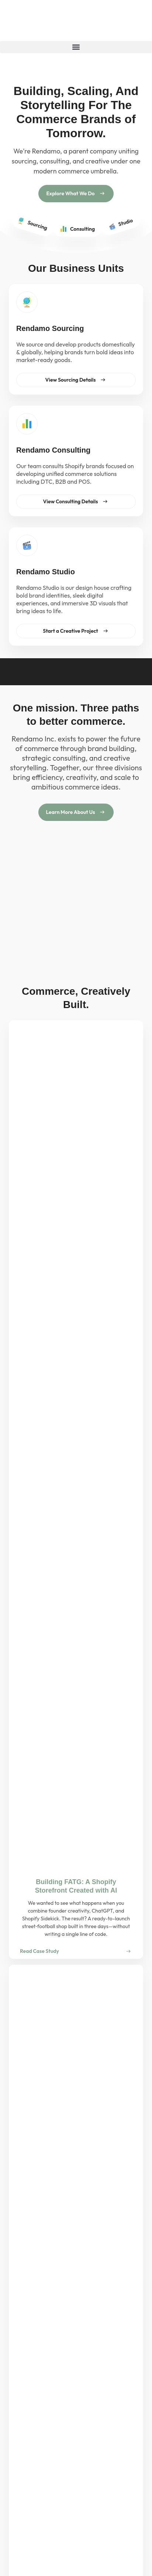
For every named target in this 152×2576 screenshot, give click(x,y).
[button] (76, 47)
